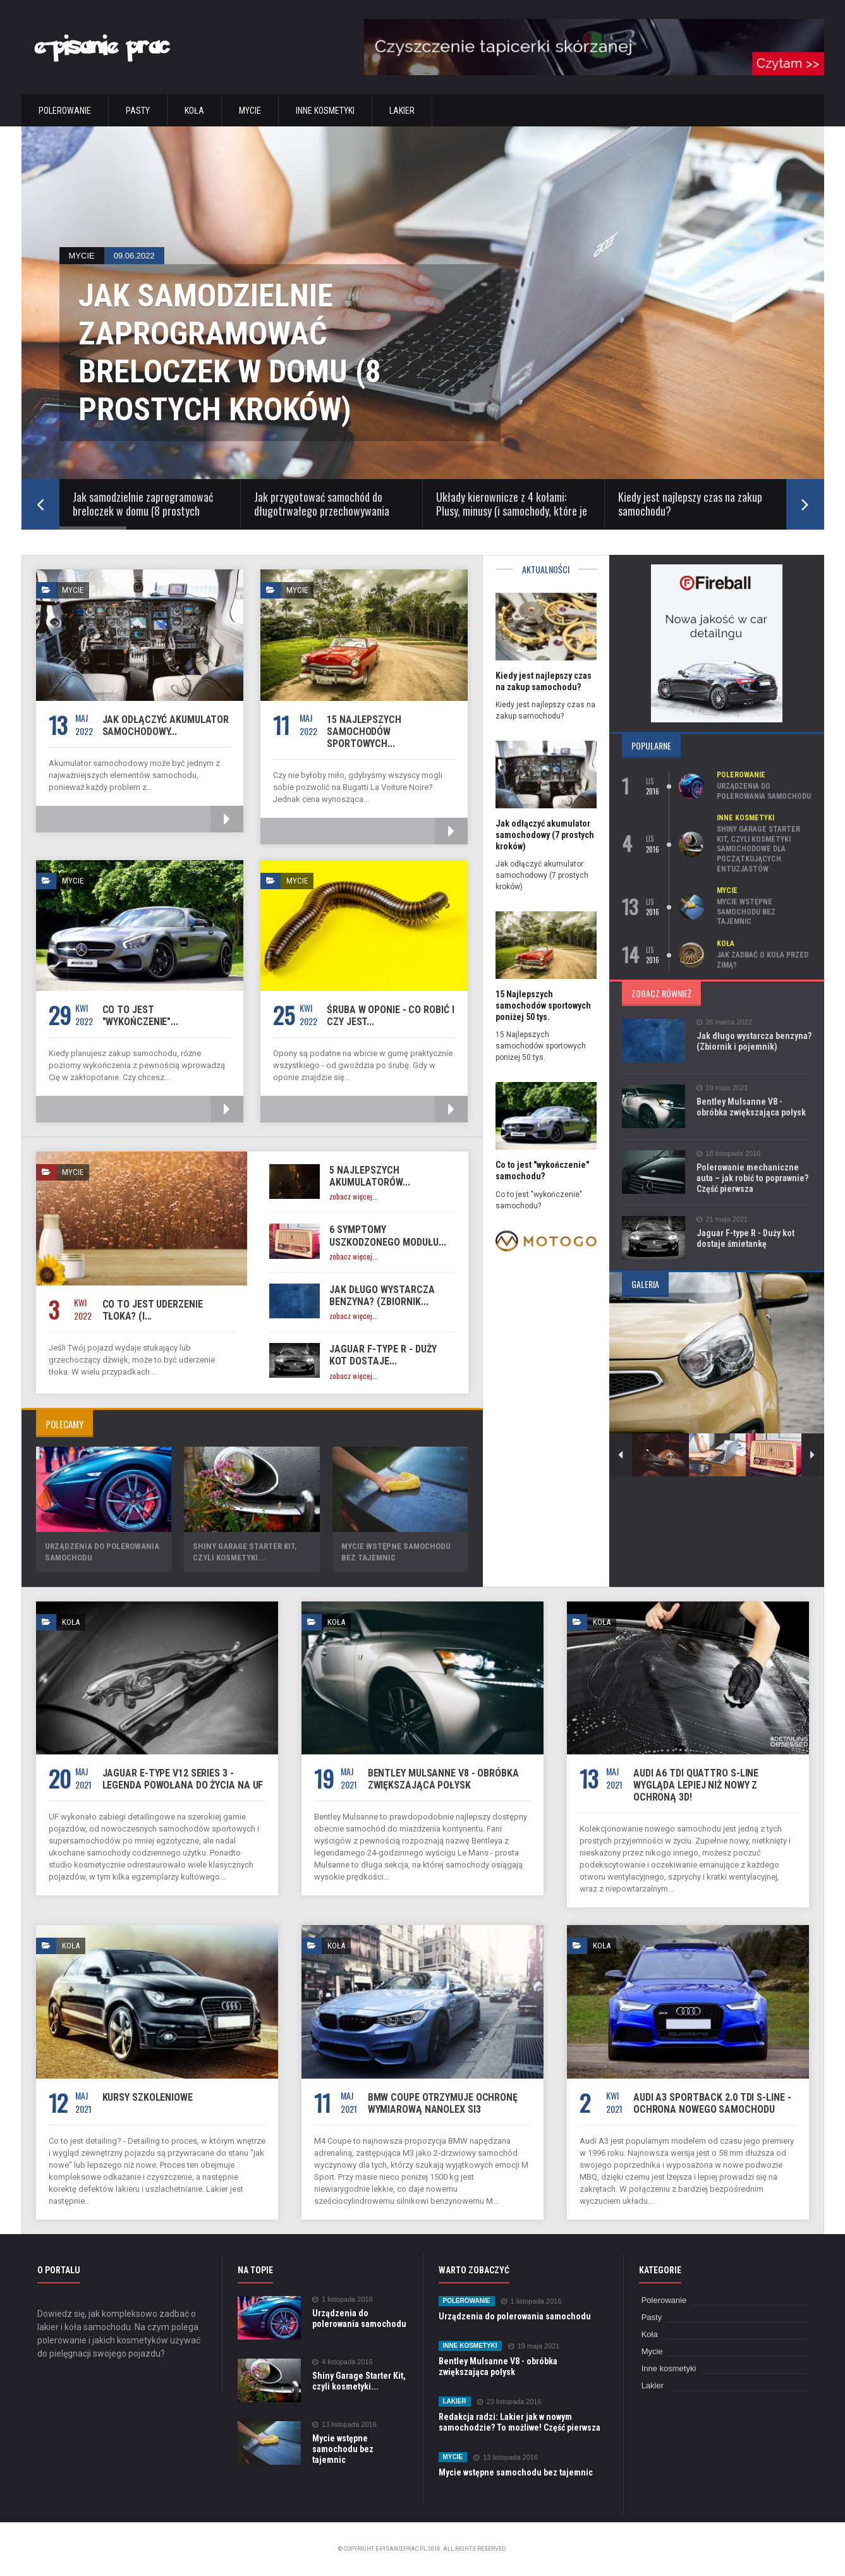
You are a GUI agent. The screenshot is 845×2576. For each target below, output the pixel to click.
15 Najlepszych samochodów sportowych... (364, 732)
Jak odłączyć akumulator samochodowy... (165, 726)
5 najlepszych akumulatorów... (369, 1176)
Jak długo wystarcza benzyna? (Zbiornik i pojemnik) (754, 1041)
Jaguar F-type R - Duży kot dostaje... (383, 1355)
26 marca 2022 (724, 1022)
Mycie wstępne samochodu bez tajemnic (746, 911)
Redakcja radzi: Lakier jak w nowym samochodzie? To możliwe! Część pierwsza (519, 2422)
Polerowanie (65, 111)
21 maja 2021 (722, 1219)
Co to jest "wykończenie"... (140, 1016)
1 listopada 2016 (342, 2299)
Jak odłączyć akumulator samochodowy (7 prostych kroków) (544, 834)
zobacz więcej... (354, 1196)
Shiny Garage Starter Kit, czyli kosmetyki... (359, 2381)
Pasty (138, 111)
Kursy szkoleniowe (147, 2097)
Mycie (250, 111)
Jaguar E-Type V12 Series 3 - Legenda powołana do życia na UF (183, 1779)
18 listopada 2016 (728, 1153)
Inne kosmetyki (325, 111)
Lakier (402, 111)
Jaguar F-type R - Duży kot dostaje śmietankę (745, 1238)
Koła (194, 111)
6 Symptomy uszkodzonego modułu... (387, 1236)
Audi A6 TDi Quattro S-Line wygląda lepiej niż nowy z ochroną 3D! (695, 1785)
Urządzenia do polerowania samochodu (764, 791)
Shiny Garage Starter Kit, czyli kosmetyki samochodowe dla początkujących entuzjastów (758, 849)
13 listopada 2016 (344, 2424)
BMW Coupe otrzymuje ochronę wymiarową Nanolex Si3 (443, 2103)
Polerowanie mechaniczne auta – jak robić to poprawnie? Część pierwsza (752, 1178)
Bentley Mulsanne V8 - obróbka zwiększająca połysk (751, 1107)
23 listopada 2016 (509, 2401)
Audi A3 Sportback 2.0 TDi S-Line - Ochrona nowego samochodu (712, 2103)
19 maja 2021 (722, 1087)
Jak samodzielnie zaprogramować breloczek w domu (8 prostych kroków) (229, 352)
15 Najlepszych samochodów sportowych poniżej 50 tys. (543, 1005)
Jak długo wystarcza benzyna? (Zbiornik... (382, 1296)
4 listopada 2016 (342, 2362)
